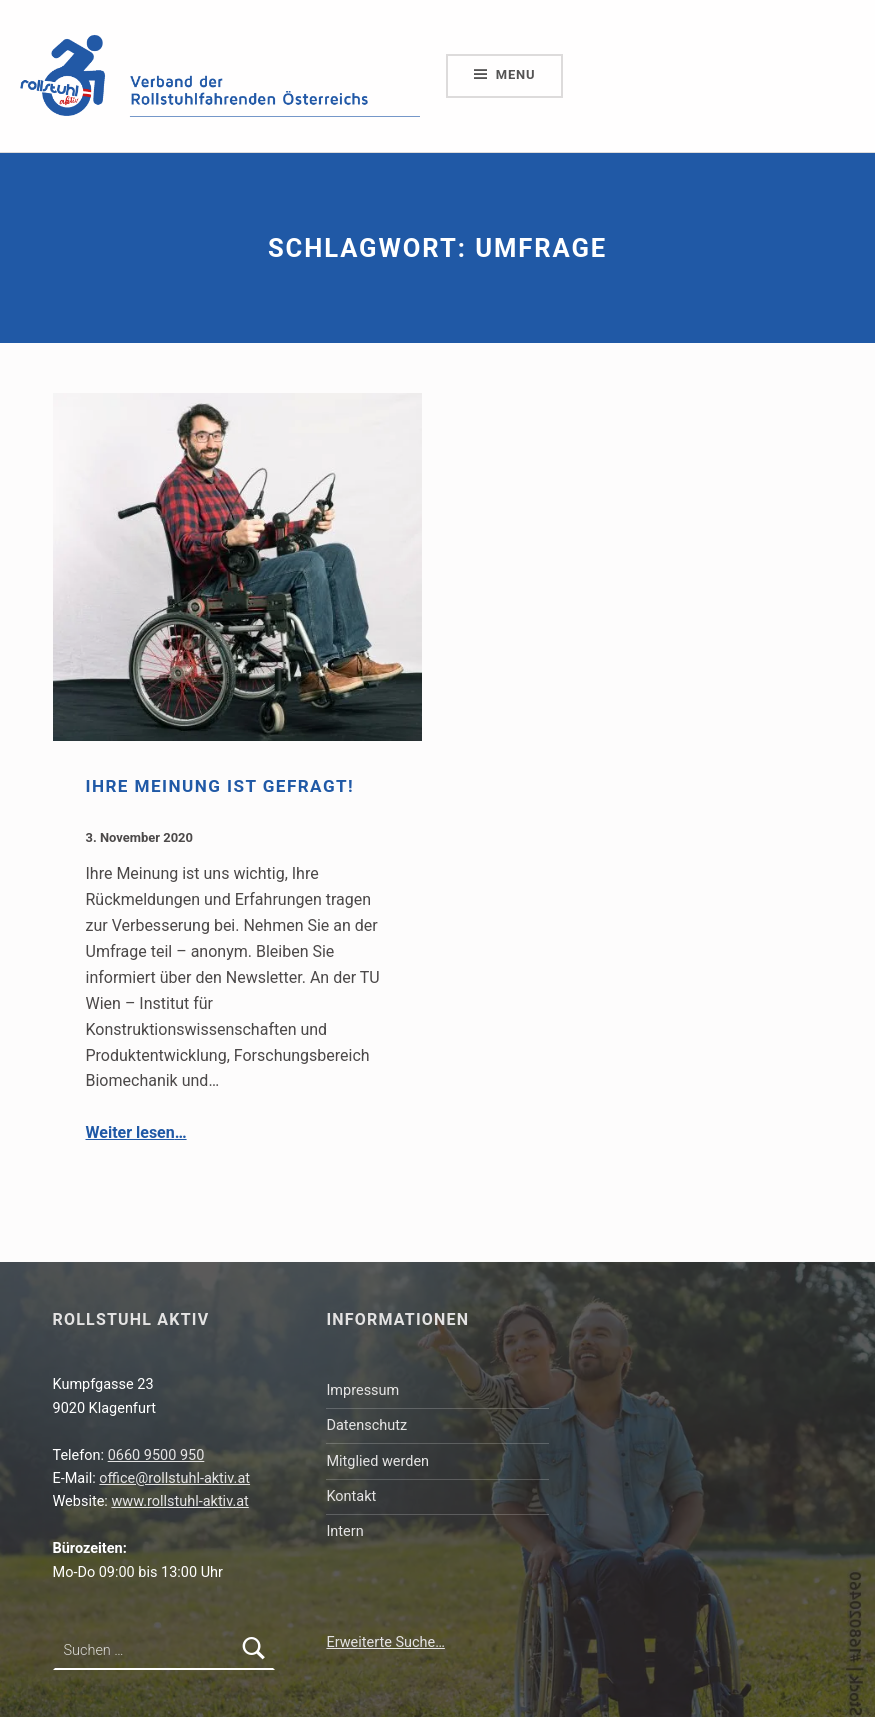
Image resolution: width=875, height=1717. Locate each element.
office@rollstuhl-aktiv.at (174, 1478)
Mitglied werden (377, 1461)
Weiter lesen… (136, 1132)
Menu (516, 74)
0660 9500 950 (156, 1455)
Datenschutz (366, 1425)
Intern (344, 1531)
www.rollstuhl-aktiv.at (179, 1501)
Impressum (362, 1390)
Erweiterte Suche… (385, 1642)
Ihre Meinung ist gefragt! (220, 786)
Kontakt (351, 1496)
